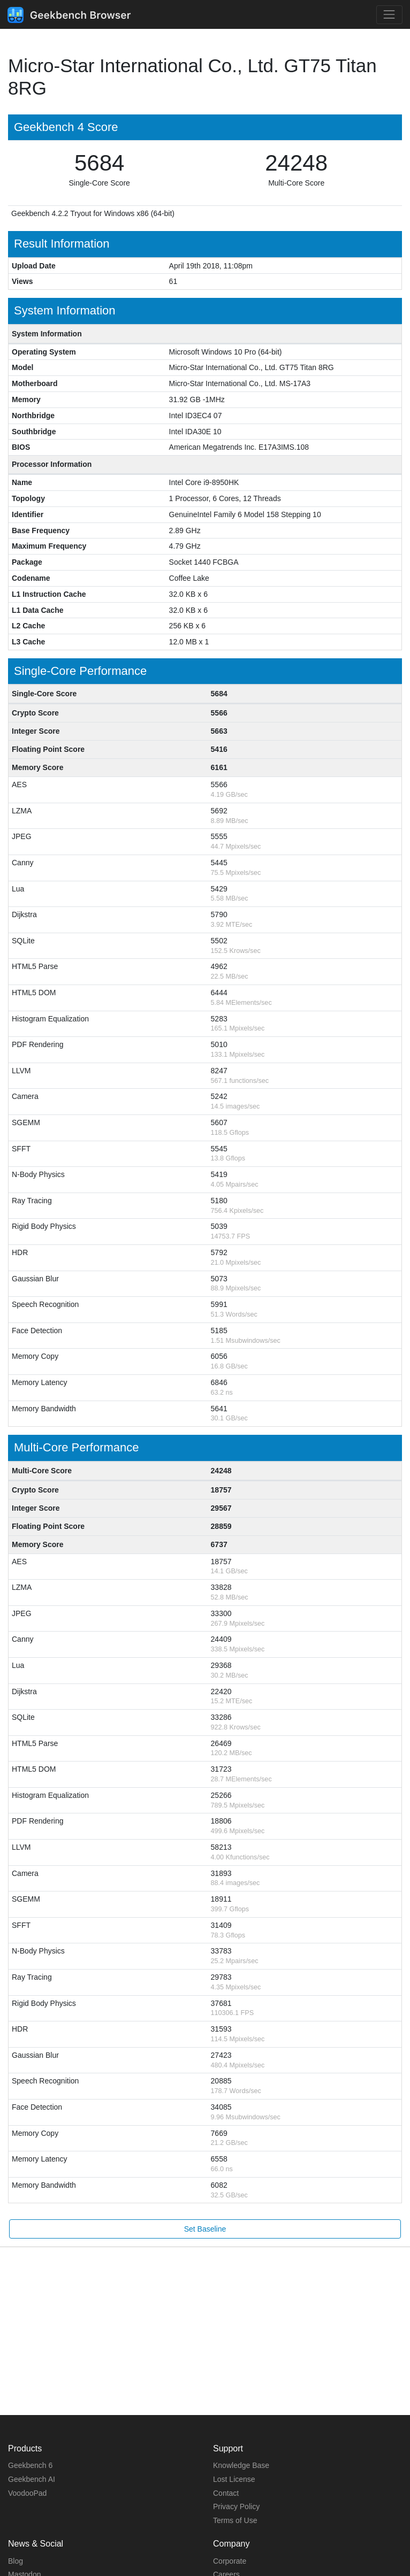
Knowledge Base (241, 2465)
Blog (15, 2561)
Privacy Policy (236, 2506)
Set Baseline (205, 2229)
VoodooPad (27, 2493)
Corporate (229, 2561)
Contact (226, 2493)
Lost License (234, 2479)
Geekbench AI (31, 2479)
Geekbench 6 (30, 2465)
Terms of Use (235, 2520)
